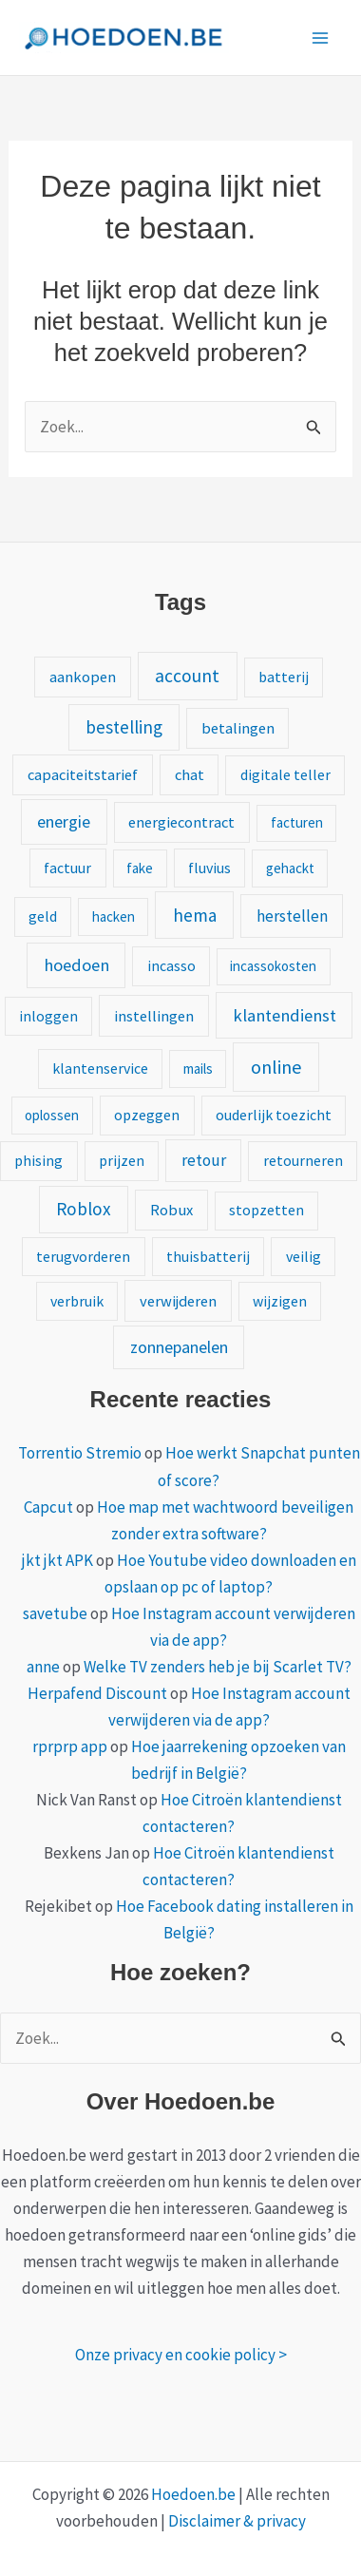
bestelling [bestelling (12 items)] (124, 727)
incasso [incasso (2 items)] (171, 965)
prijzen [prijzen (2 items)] (121, 1160)
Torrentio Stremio (80, 1452)
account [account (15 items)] (187, 675)
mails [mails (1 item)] (198, 1068)
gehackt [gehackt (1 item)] (290, 868)
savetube (55, 1613)
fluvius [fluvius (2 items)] (209, 867)
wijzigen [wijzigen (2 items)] (280, 1300)
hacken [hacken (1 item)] (113, 916)
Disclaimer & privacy (237, 2520)
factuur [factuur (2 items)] (67, 867)
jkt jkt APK (57, 1560)
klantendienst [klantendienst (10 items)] (284, 1015)
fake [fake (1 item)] (139, 868)
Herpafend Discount (97, 1693)
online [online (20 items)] (276, 1066)
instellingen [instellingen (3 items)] (154, 1015)
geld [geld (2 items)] (42, 915)
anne (43, 1666)
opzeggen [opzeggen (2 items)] (147, 1114)
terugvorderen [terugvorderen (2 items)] (83, 1256)
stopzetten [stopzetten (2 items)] (266, 1209)
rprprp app (69, 1746)
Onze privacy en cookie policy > (181, 2354)
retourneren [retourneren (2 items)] (303, 1160)
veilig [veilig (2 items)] (303, 1256)
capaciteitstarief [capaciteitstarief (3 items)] (83, 774)
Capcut (48, 1507)
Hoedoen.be (193, 2494)
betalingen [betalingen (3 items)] (238, 727)
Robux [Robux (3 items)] (171, 1209)
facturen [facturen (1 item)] (297, 822)
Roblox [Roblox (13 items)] (83, 1208)
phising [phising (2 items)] (38, 1160)
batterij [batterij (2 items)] (283, 676)
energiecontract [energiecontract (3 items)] (181, 821)
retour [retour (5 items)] (203, 1160)
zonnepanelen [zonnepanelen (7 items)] (179, 1347)
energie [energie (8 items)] (63, 821)
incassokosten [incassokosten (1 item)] (273, 966)
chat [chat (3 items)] (189, 774)
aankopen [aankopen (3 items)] (82, 676)
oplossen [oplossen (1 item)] (52, 1115)
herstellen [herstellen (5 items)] (292, 916)
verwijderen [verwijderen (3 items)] (178, 1300)
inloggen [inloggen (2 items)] (48, 1015)
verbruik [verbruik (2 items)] (77, 1300)
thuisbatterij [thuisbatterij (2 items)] (208, 1256)
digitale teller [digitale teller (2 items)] (285, 774)
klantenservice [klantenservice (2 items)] (100, 1068)
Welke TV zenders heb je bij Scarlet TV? (218, 1666)
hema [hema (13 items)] (195, 915)
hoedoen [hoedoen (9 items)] (76, 965)
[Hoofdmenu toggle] (321, 38)
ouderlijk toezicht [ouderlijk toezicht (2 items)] (274, 1114)
